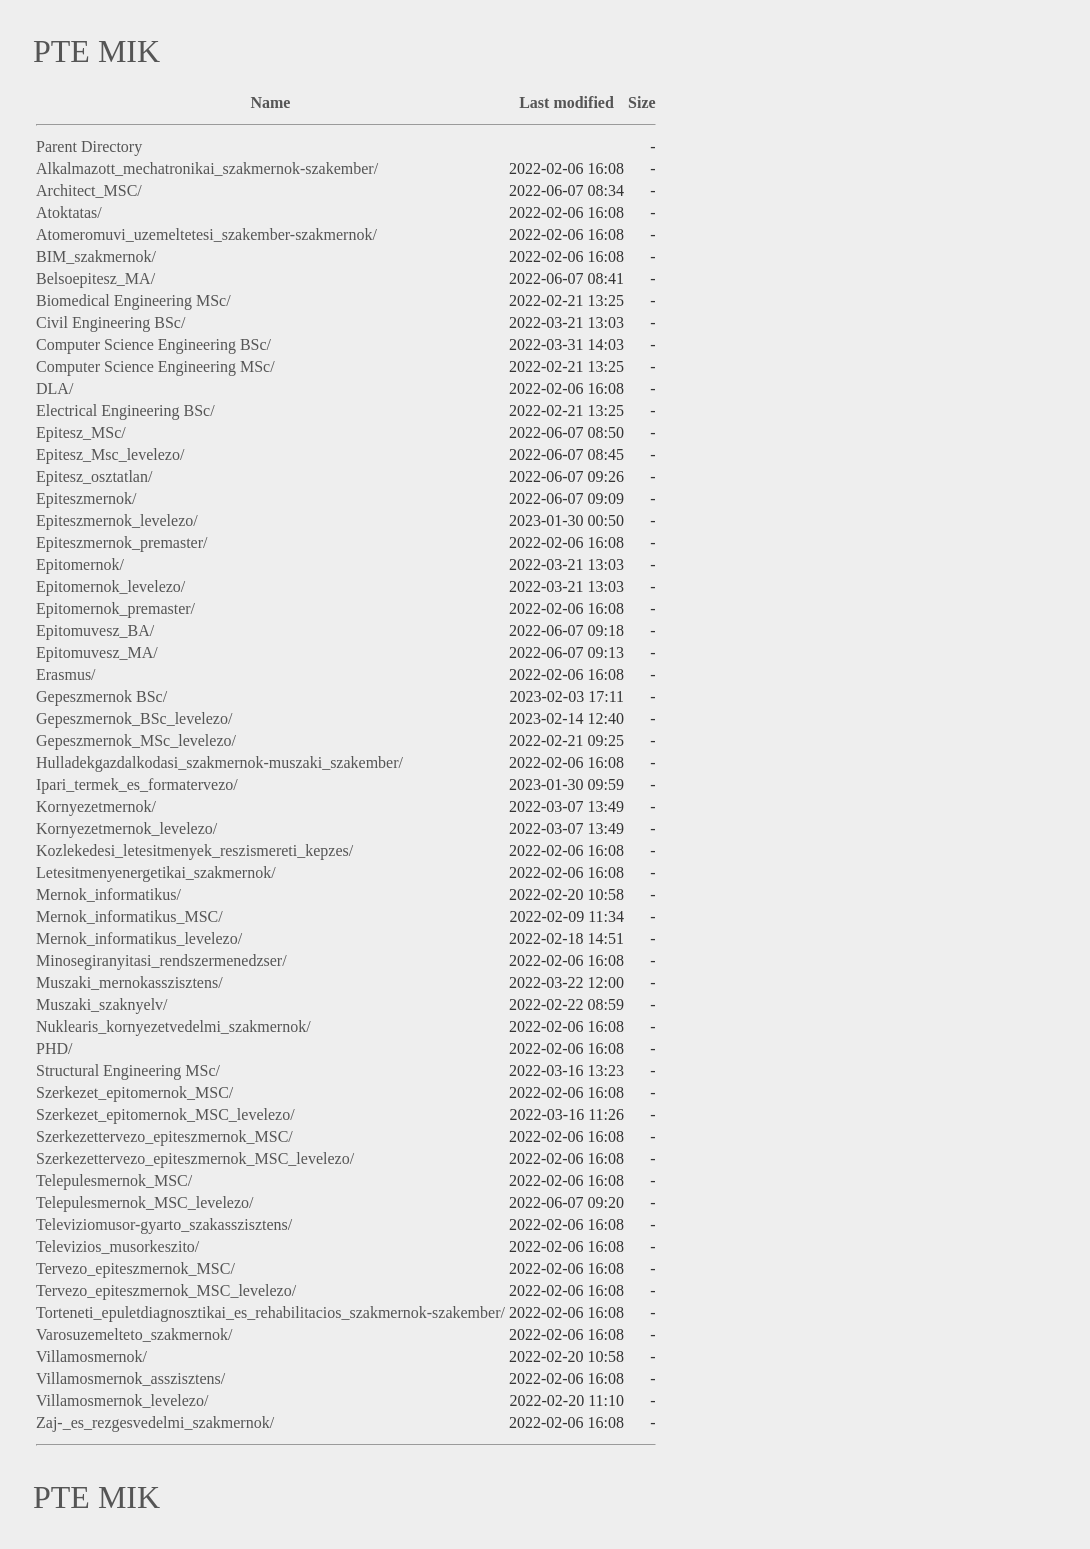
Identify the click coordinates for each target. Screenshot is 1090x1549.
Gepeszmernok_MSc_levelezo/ (136, 740)
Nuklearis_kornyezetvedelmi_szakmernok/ (173, 1026)
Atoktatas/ (69, 212)
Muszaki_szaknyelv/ (102, 1004)
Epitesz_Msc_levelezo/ (110, 454)
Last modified (566, 102)
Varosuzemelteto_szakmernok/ (134, 1334)
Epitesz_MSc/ (81, 432)
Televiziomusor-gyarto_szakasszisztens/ (164, 1224)
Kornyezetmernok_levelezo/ (126, 828)
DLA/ (54, 388)
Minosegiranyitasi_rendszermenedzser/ (161, 960)
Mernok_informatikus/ (108, 894)
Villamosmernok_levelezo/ (122, 1400)
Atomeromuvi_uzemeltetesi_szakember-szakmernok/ (206, 234)
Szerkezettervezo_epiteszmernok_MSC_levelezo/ (195, 1158)
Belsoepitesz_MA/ (95, 278)
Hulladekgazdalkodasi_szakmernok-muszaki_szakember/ (219, 762)
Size (642, 102)
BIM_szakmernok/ (96, 256)
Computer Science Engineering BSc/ (153, 344)
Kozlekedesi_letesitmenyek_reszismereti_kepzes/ (194, 850)
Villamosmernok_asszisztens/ (130, 1378)
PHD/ (54, 1048)
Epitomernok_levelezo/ (110, 586)
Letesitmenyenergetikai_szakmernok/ (156, 872)
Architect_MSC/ (89, 190)
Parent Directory (89, 146)
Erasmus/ (66, 674)
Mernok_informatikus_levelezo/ (139, 938)
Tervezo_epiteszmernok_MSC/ (135, 1268)
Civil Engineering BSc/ (110, 322)
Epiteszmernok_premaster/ (122, 542)
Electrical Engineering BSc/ (125, 410)
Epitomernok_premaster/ (115, 608)
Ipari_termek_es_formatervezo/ (137, 784)
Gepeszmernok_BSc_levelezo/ (134, 718)
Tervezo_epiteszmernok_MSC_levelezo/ (166, 1290)
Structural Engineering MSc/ (128, 1070)
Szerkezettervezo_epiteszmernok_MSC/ (164, 1136)
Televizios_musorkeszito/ (117, 1246)
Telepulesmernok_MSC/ (114, 1180)
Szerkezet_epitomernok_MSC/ (134, 1092)
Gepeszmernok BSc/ (101, 696)
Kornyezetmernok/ (96, 806)
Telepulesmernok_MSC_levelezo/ (145, 1202)
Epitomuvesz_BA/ (95, 630)
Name (270, 102)
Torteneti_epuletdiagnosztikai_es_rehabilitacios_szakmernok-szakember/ (270, 1312)
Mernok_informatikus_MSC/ (129, 916)
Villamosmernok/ (91, 1356)
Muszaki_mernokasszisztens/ (129, 982)
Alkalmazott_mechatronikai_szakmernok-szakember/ (207, 168)
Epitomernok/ (80, 564)
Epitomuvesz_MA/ (97, 652)
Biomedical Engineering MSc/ (133, 300)
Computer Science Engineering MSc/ (155, 366)
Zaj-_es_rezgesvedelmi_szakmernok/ (155, 1422)
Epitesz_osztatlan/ (94, 476)
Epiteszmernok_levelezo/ (117, 520)
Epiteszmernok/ (86, 498)
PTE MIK (96, 51)
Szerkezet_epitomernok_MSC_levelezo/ (165, 1114)
